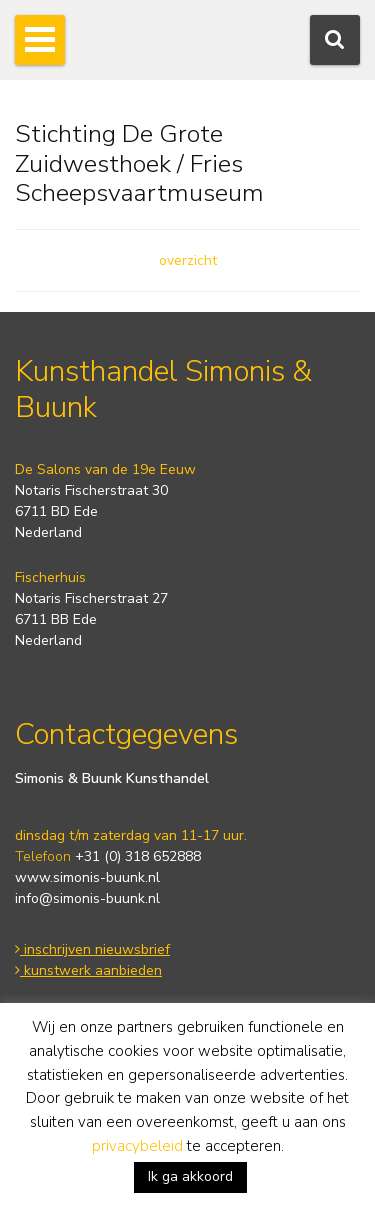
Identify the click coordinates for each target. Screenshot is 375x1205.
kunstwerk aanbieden (88, 970)
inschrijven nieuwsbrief (92, 949)
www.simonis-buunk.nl (87, 877)
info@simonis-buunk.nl (87, 898)
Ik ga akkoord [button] (190, 1176)
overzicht (188, 260)
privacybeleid (137, 1146)
